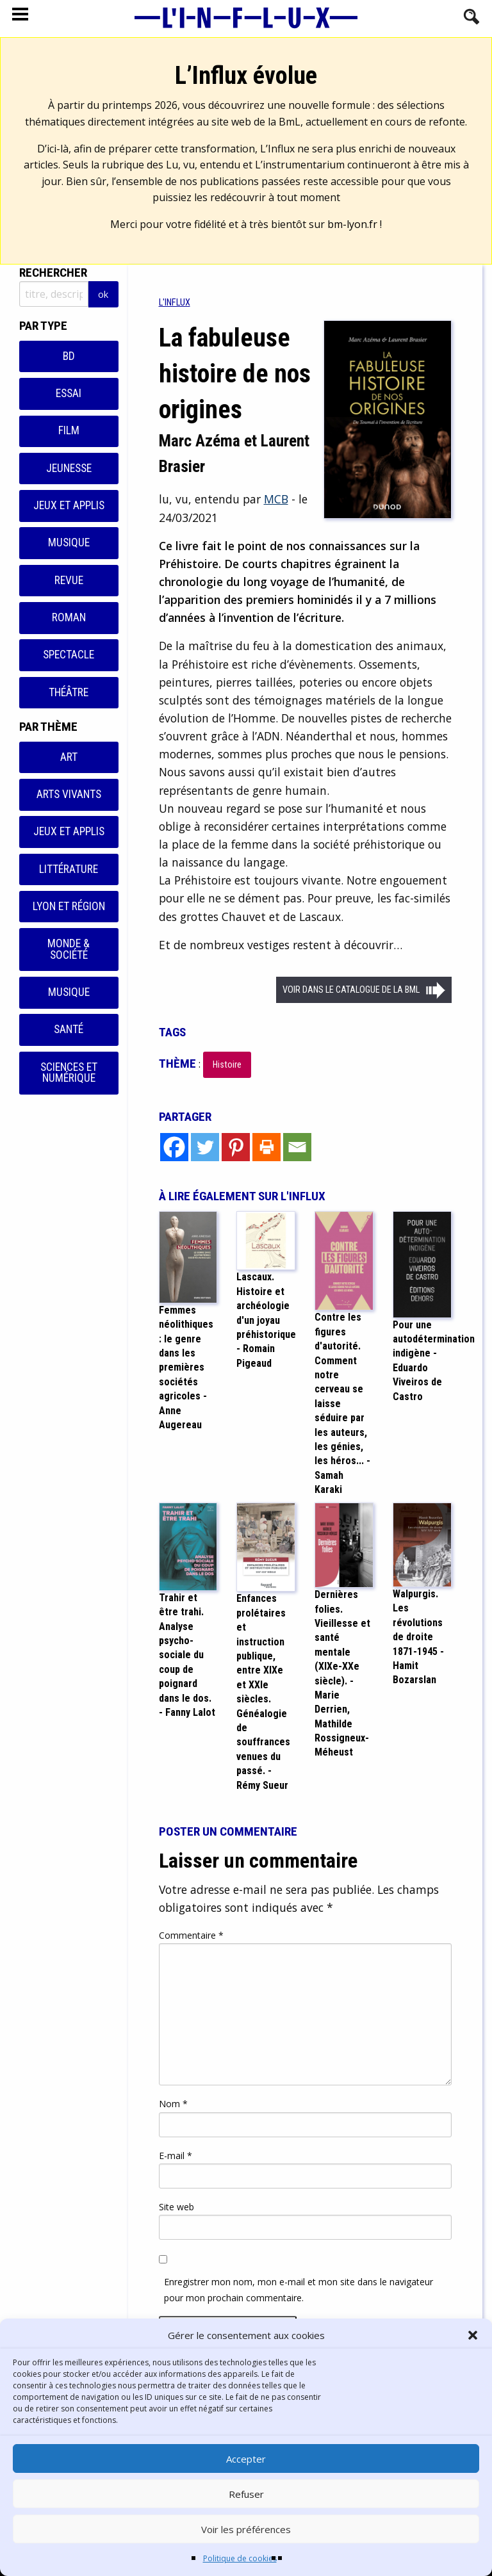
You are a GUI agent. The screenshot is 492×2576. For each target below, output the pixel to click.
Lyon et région (69, 906)
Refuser (246, 2494)
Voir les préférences (246, 2529)
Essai (68, 393)
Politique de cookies (240, 2558)
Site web (176, 2207)
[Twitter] (205, 1147)
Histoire (227, 1064)
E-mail (175, 2155)
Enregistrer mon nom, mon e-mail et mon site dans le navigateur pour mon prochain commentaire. (298, 2290)
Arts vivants (69, 794)
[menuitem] (174, 302)
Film (68, 430)
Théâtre (68, 692)
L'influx (174, 302)
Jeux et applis (68, 505)
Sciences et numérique (68, 1073)
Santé (68, 1029)
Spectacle (68, 654)
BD (69, 356)
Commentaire (191, 1935)
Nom (173, 2104)
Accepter (246, 2458)
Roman (69, 617)
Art (69, 757)
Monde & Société (68, 949)
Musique (69, 542)
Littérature (68, 869)
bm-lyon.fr (352, 224)
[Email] (297, 1147)
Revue (68, 580)
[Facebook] (174, 1147)
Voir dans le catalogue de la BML (351, 989)
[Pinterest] (236, 1147)
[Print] (266, 1147)
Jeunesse (69, 468)
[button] (472, 2335)
